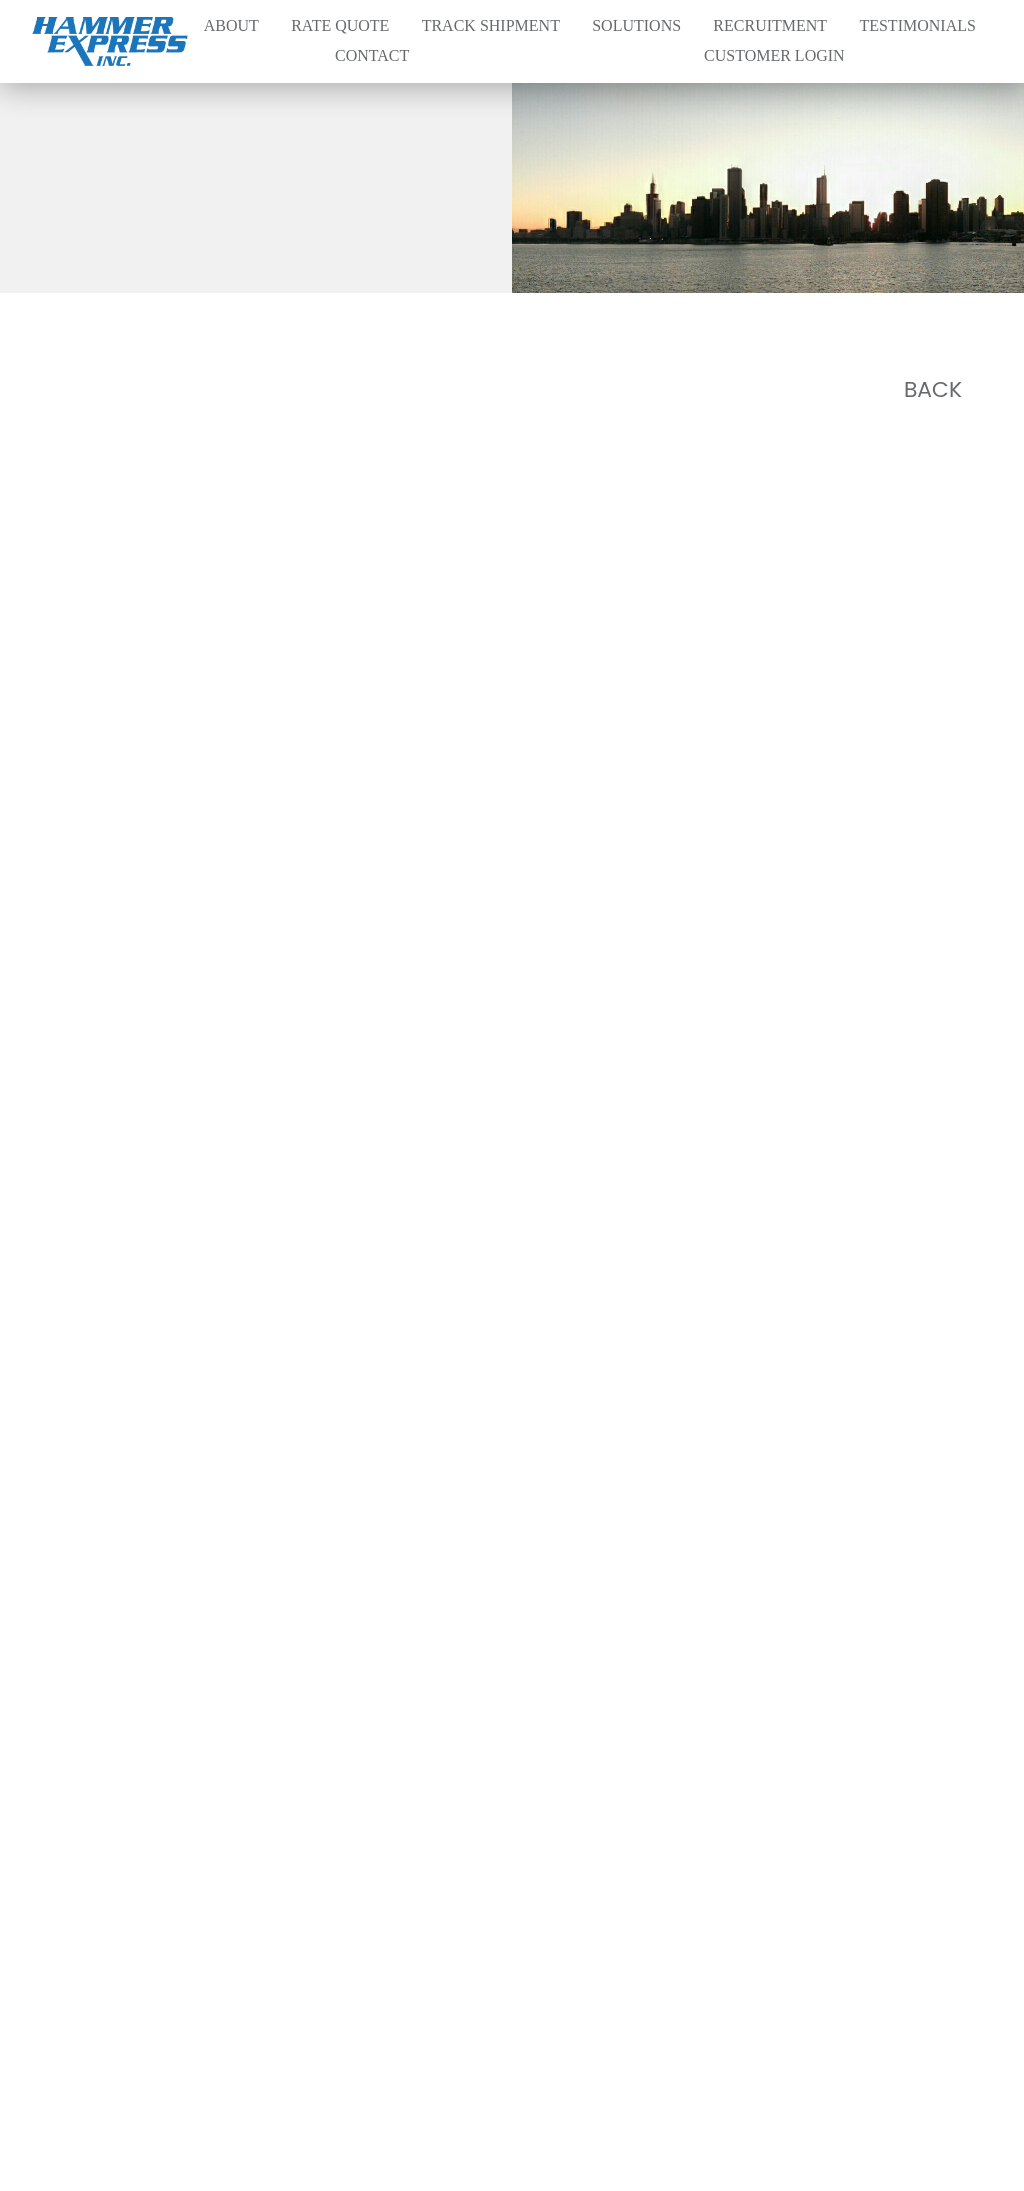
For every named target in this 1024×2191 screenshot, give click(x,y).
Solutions (636, 25)
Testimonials (917, 25)
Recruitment (770, 25)
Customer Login (774, 55)
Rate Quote (340, 25)
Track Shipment (491, 25)
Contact (372, 55)
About (231, 25)
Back (933, 390)
